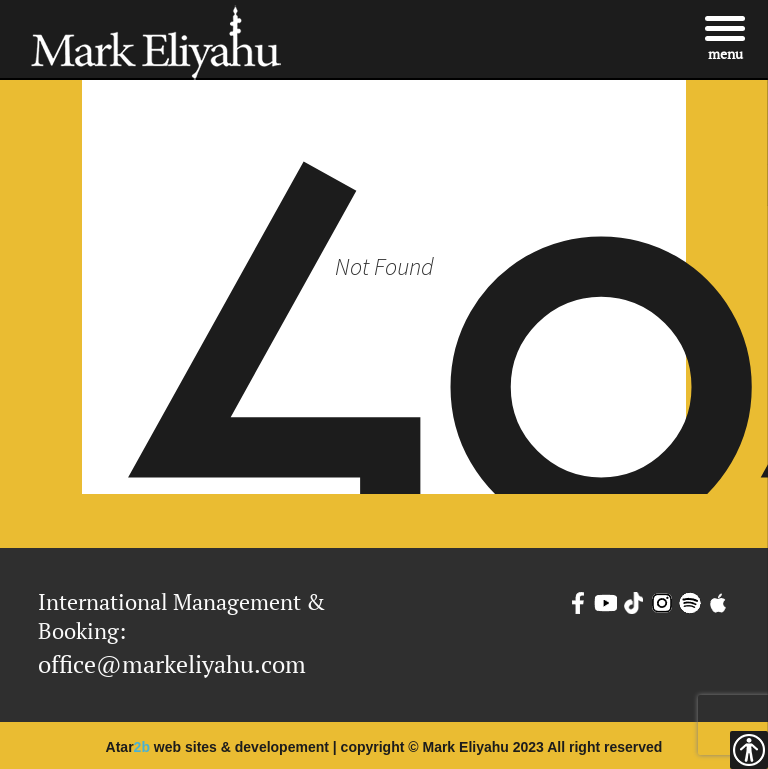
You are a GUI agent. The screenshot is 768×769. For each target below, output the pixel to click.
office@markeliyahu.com (172, 664)
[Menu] (725, 37)
